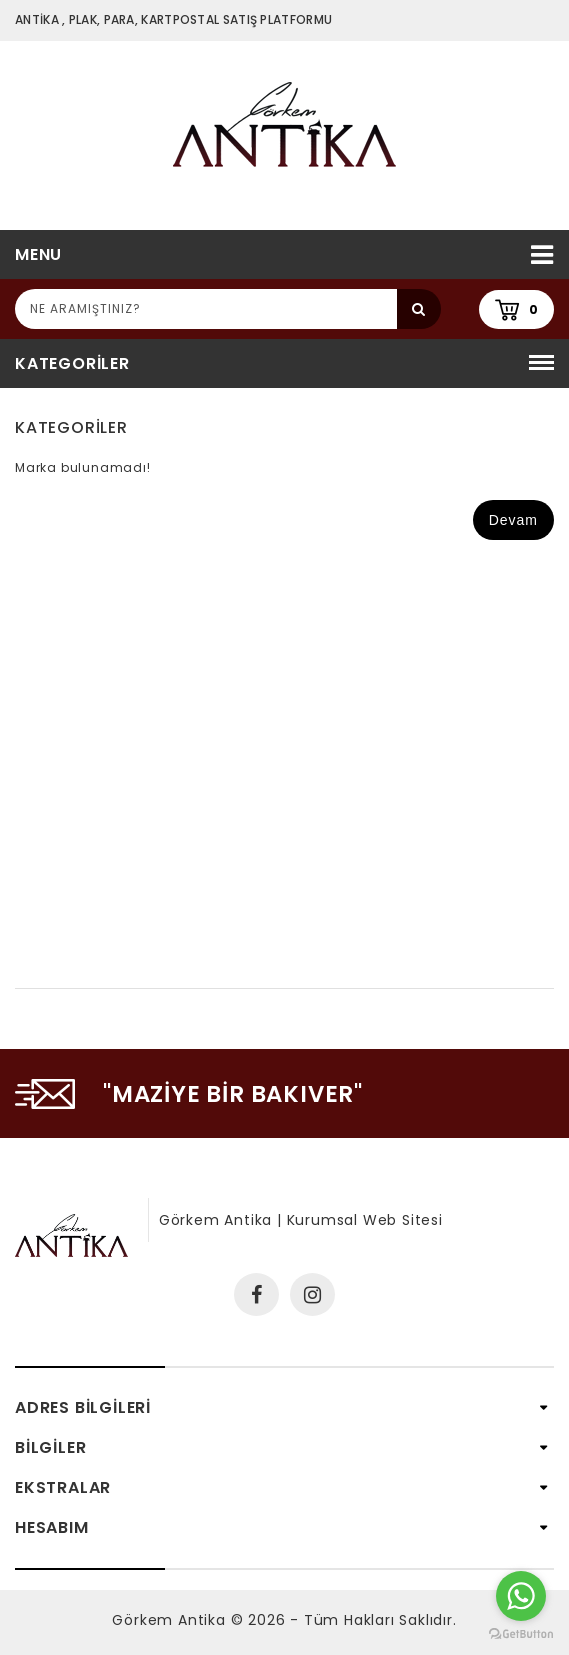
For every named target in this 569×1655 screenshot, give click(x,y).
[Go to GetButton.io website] (521, 1634)
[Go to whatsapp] (521, 1596)
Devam (513, 520)
